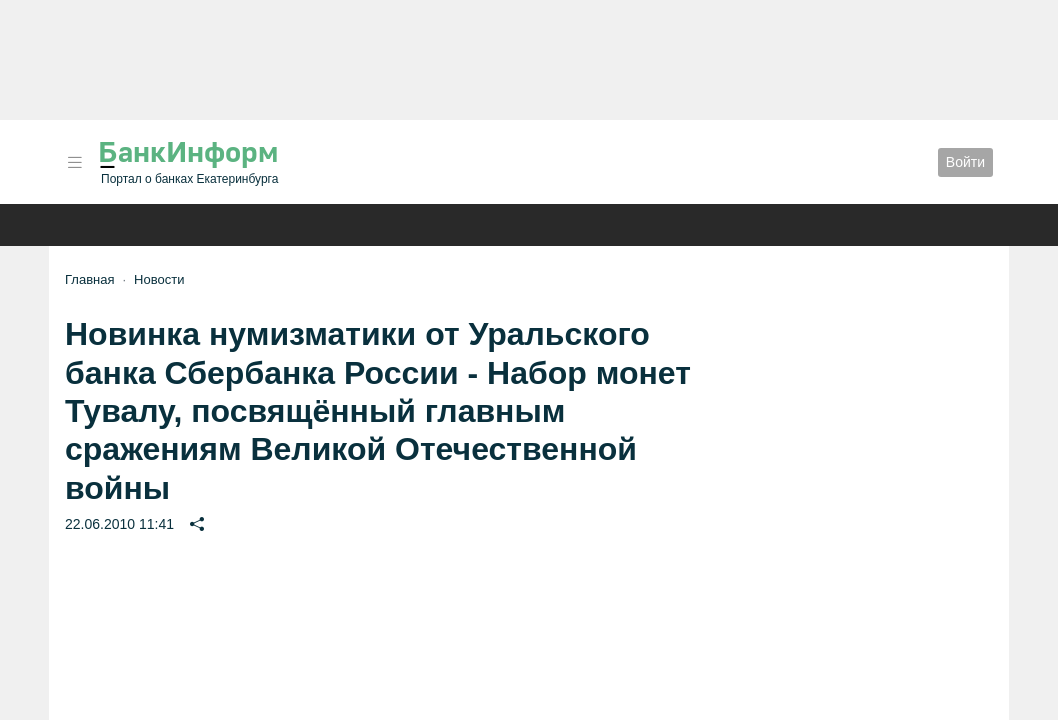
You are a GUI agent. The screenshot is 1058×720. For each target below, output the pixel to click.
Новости (159, 279)
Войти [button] (965, 162)
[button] (75, 162)
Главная (89, 279)
